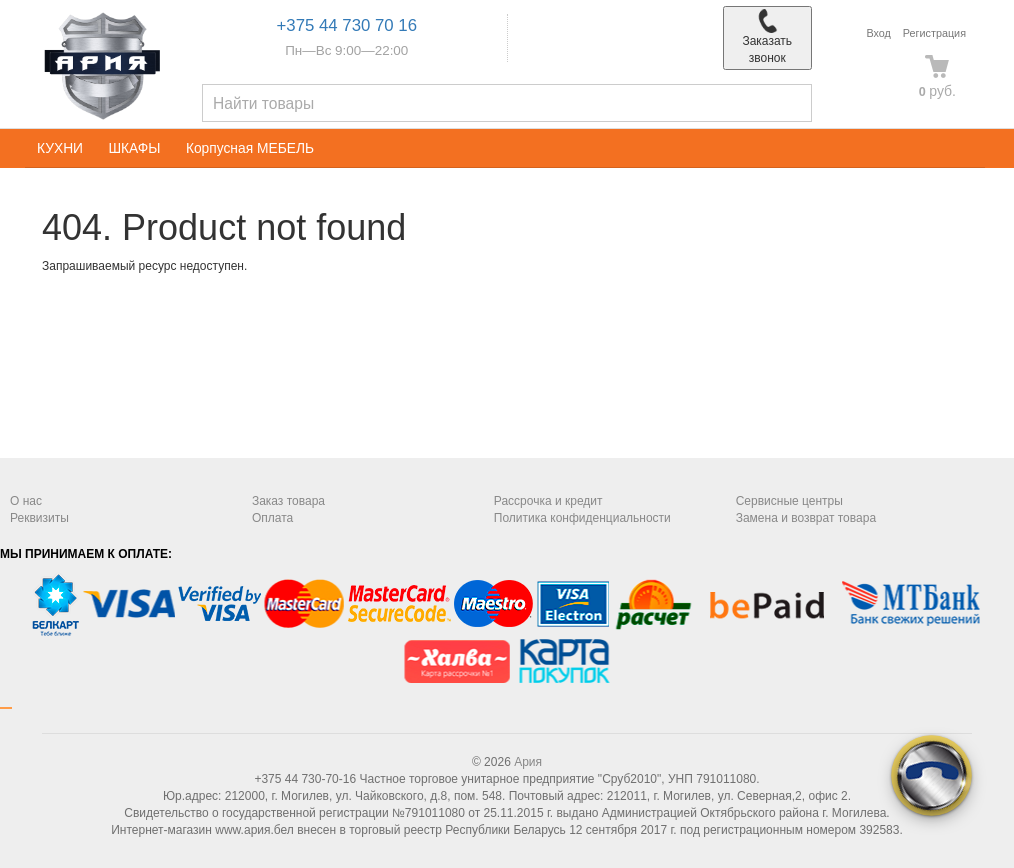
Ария (528, 762)
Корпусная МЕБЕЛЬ (250, 148)
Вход (878, 33)
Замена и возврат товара (806, 518)
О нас (26, 501)
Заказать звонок (767, 37)
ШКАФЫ (134, 148)
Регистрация (934, 33)
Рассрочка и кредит (548, 501)
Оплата (272, 518)
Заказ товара (288, 501)
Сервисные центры (789, 501)
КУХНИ (60, 148)
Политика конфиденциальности (582, 518)
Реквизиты (39, 518)
